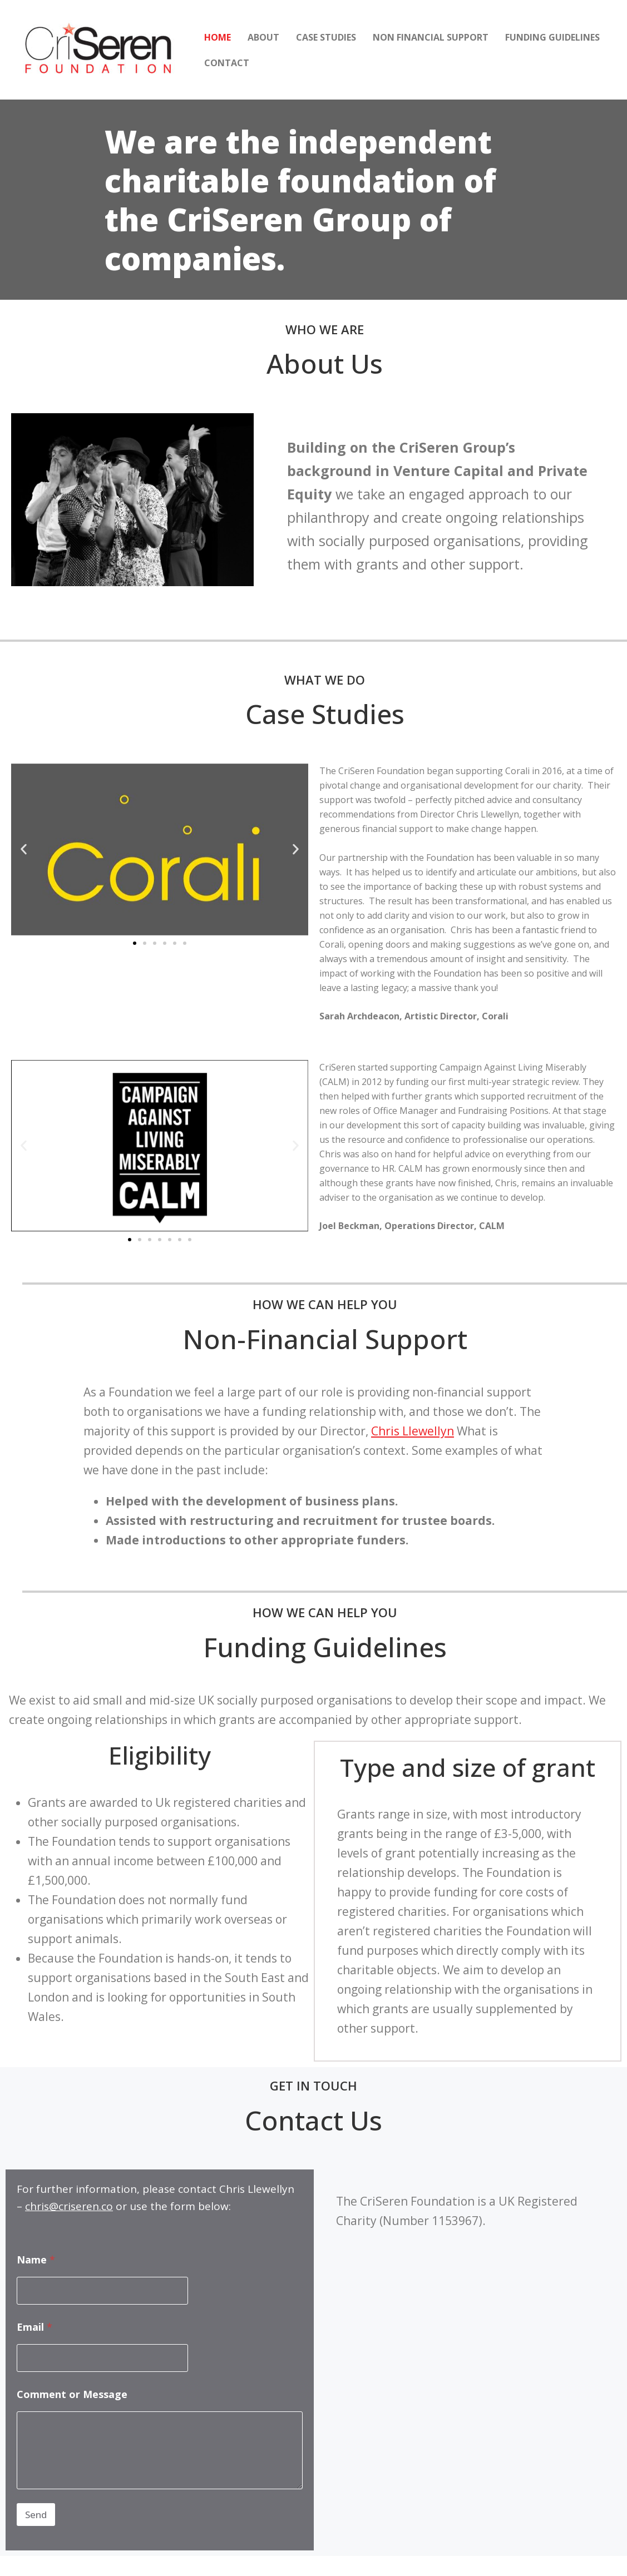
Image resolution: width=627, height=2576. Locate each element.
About (263, 37)
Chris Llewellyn (412, 1431)
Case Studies (326, 37)
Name (36, 2260)
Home (217, 37)
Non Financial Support (430, 37)
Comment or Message (72, 2394)
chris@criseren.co (69, 2206)
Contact (226, 63)
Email (34, 2327)
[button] (24, 849)
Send (36, 2514)
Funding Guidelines (552, 37)
